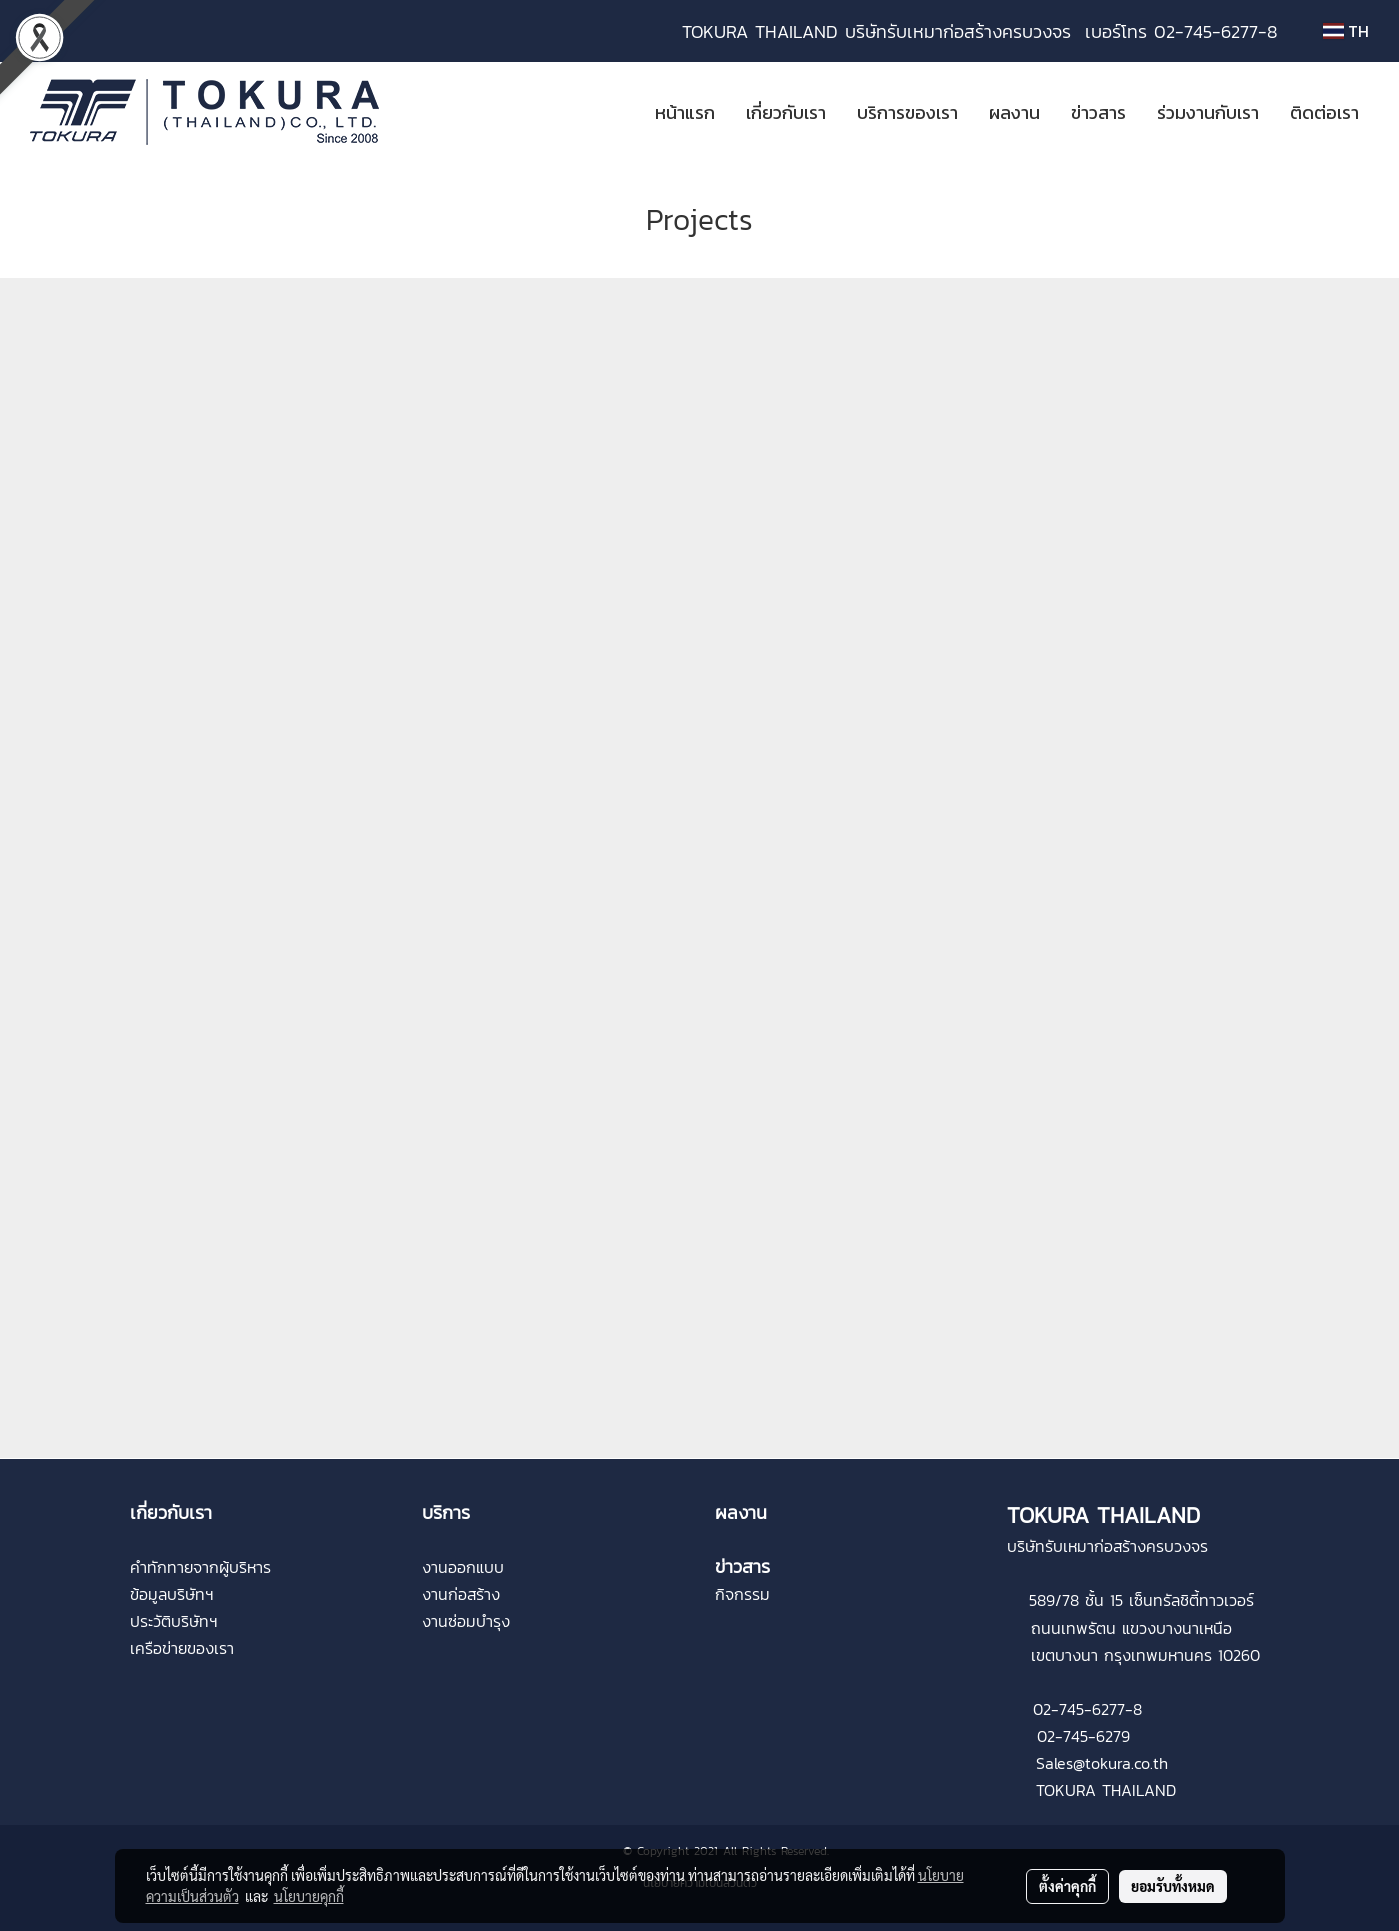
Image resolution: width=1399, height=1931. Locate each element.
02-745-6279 (1083, 1736)
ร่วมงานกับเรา (1208, 112)
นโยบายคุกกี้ (309, 1896)
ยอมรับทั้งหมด (1173, 1886)
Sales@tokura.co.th (1102, 1763)
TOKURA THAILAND (1106, 1790)
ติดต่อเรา (1324, 112)
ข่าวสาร (1098, 112)
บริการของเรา (907, 112)
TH (1346, 31)
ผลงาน (1014, 112)
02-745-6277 (1079, 1709)
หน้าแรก (685, 112)
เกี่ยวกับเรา (786, 112)
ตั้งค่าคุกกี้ (1067, 1886)
